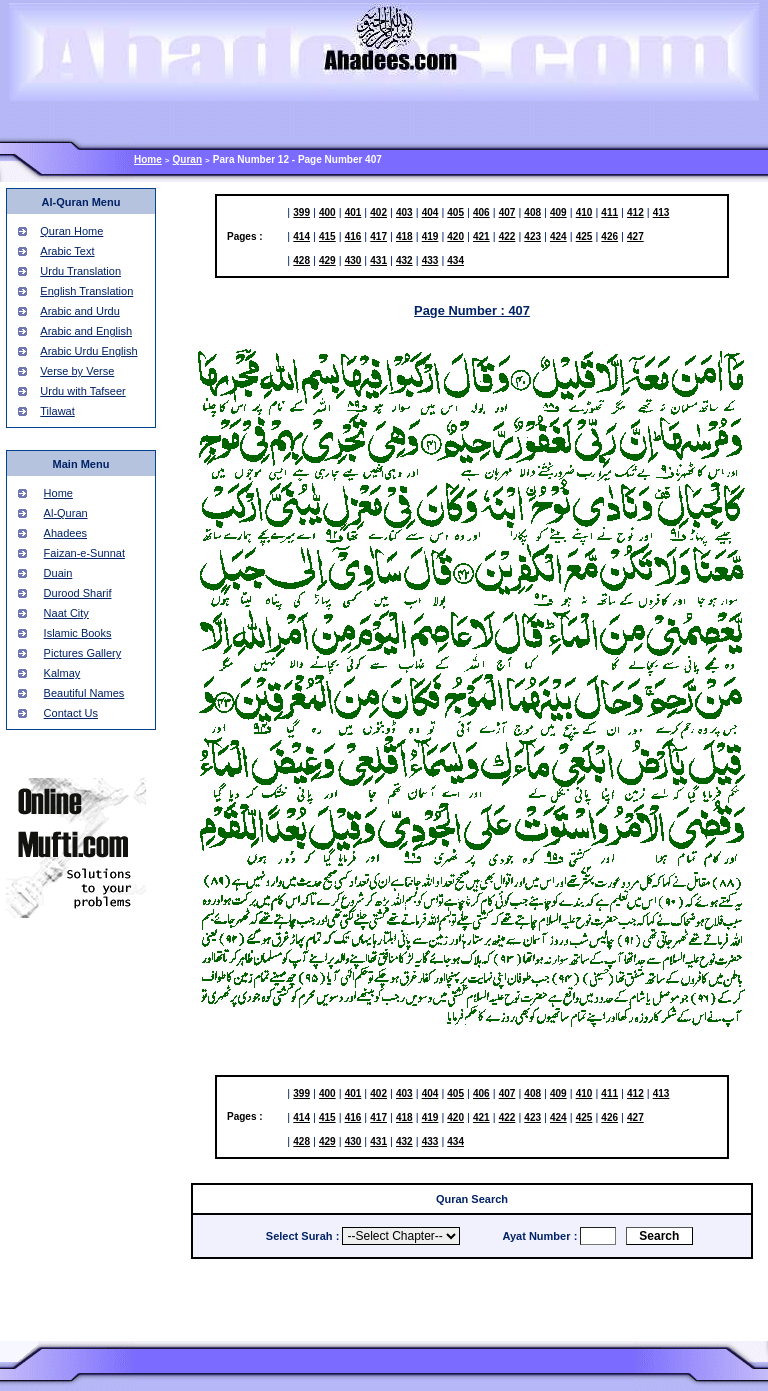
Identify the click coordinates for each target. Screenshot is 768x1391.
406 (481, 212)
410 (584, 212)
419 (430, 236)
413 (661, 212)
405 (455, 212)
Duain (58, 573)
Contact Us (71, 713)
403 (404, 212)
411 (609, 212)
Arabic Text (67, 251)
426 (609, 236)
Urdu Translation (80, 271)
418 (404, 236)
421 (481, 236)
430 (353, 260)
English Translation (86, 291)
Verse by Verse (77, 371)
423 (532, 236)
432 (404, 260)
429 (327, 260)
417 (378, 236)
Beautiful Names (84, 693)
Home (148, 159)
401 (353, 212)
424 (558, 236)
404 (430, 212)
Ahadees (65, 533)
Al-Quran (66, 513)
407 (507, 212)
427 (635, 236)
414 (301, 236)
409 (558, 212)
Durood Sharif (78, 593)
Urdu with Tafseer (82, 391)
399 (301, 212)
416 (353, 236)
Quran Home (71, 231)
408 (532, 212)
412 (635, 212)
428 (301, 260)
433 (430, 260)
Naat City (66, 613)
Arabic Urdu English (88, 351)
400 (327, 212)
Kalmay (62, 673)
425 (584, 236)
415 (327, 236)
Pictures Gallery (83, 653)
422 (507, 236)
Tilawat (57, 411)
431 (378, 260)
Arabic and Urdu (80, 311)
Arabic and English (86, 331)
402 (378, 212)
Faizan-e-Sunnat (84, 553)
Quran (187, 159)
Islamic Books (78, 633)
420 (455, 236)
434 (455, 260)
